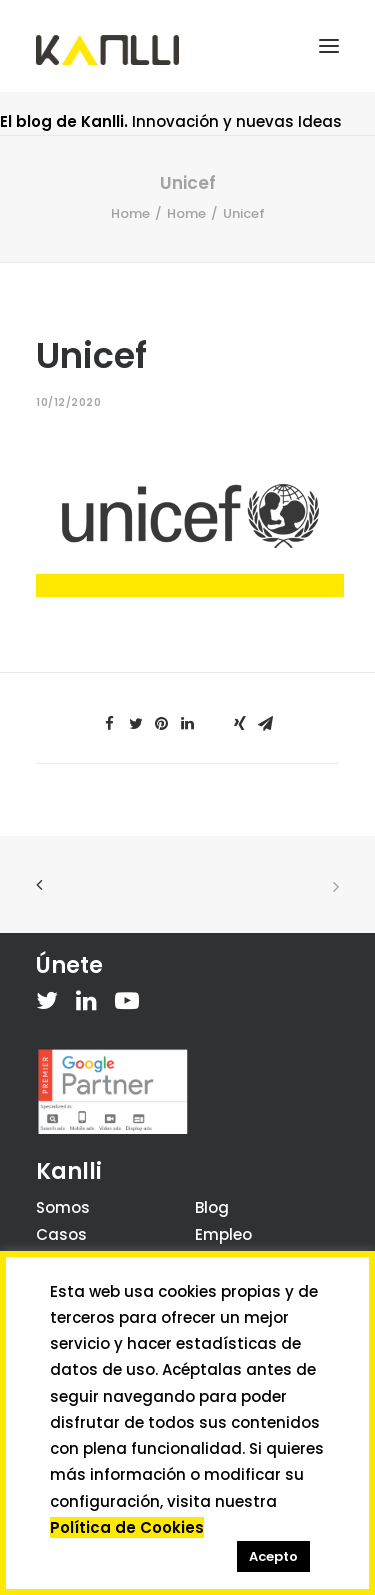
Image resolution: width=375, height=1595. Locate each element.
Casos (61, 1234)
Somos (63, 1207)
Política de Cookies (127, 1527)
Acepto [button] (273, 1556)
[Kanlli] (107, 50)
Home (130, 213)
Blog (212, 1207)
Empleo (223, 1234)
